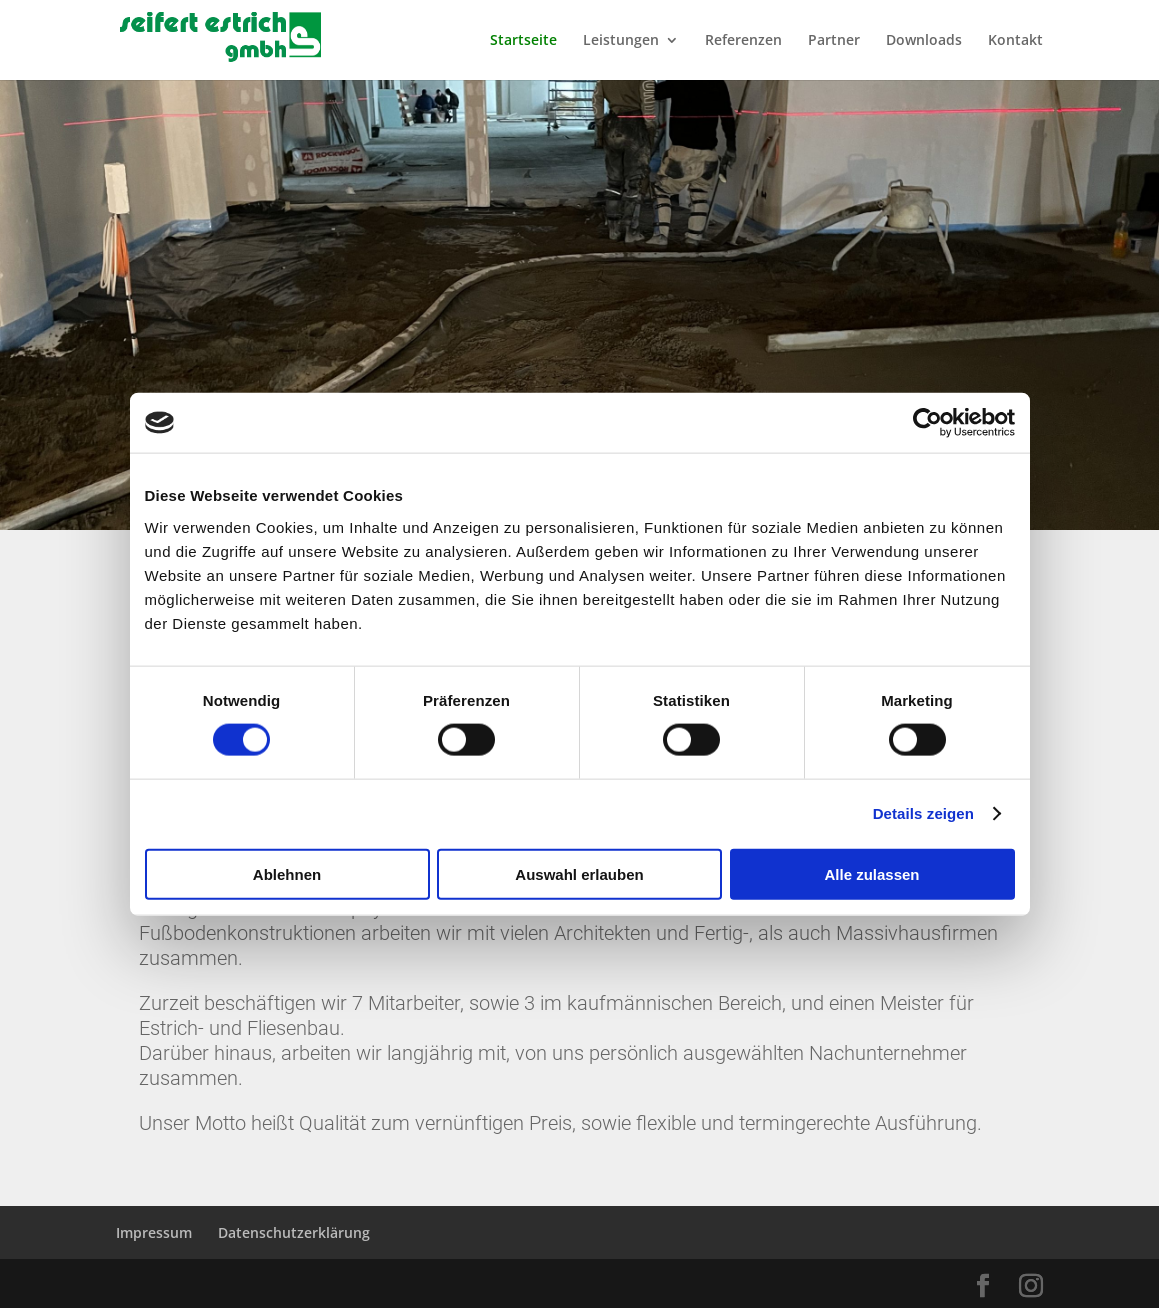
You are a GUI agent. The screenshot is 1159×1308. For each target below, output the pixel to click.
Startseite (523, 41)
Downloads (924, 41)
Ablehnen (287, 873)
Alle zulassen (871, 873)
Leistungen (621, 41)
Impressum (154, 1232)
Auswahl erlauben (579, 873)
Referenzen (743, 41)
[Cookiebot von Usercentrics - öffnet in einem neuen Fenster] (927, 423)
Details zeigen (923, 813)
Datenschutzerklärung (294, 1232)
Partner (834, 41)
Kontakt (1015, 41)
